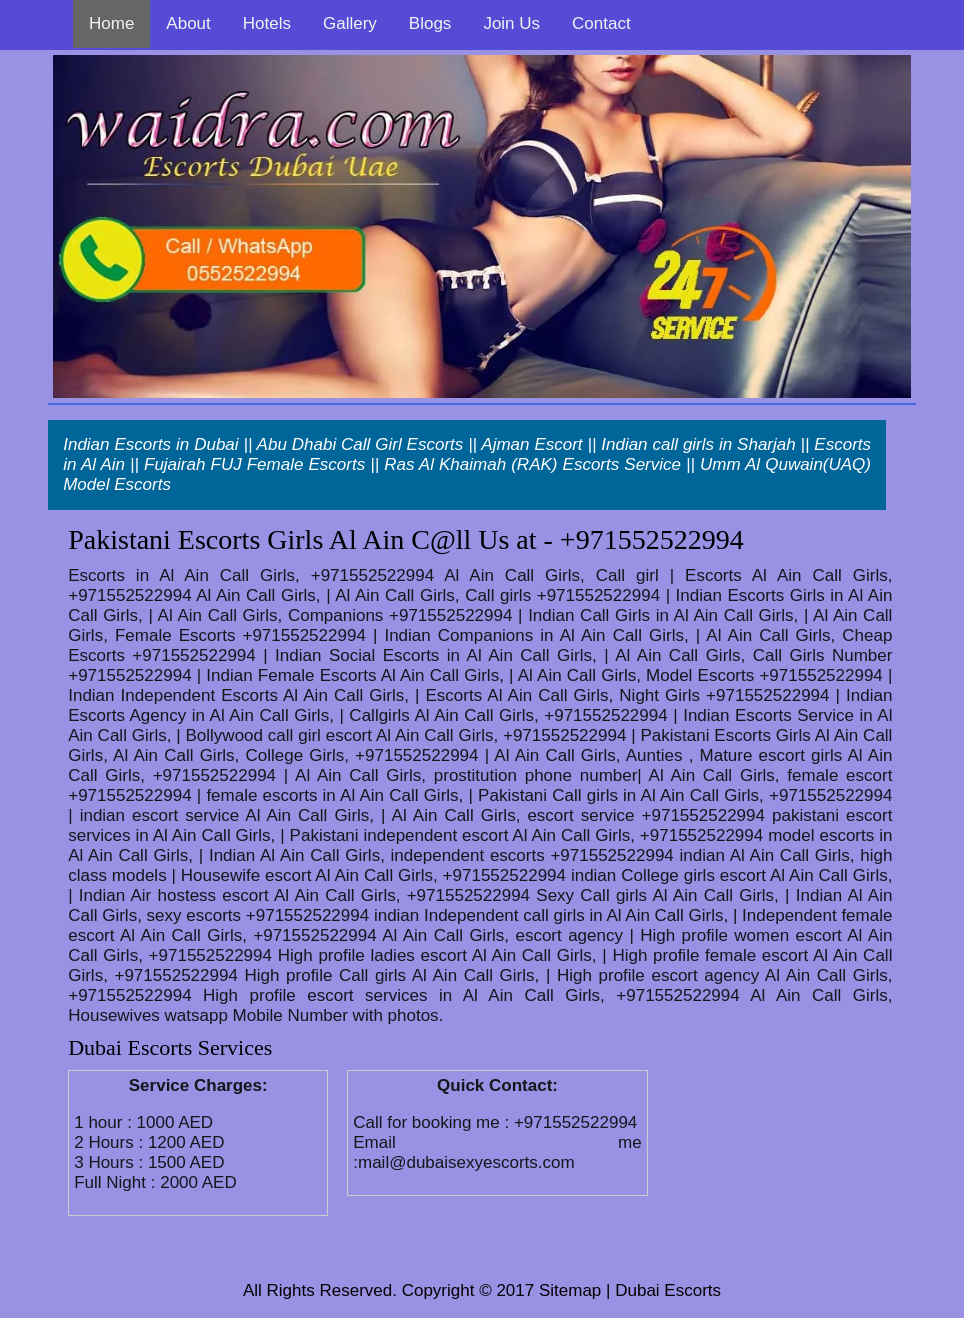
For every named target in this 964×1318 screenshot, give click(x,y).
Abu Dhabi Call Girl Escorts (360, 444)
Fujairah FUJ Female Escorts (254, 464)
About (188, 23)
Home (111, 23)
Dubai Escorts (668, 1290)
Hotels (267, 23)
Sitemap (570, 1290)
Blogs (430, 23)
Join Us (511, 23)
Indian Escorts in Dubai (150, 444)
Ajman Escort (531, 444)
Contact (601, 23)
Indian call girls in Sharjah (698, 444)
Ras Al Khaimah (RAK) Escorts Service (532, 464)
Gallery (350, 23)
